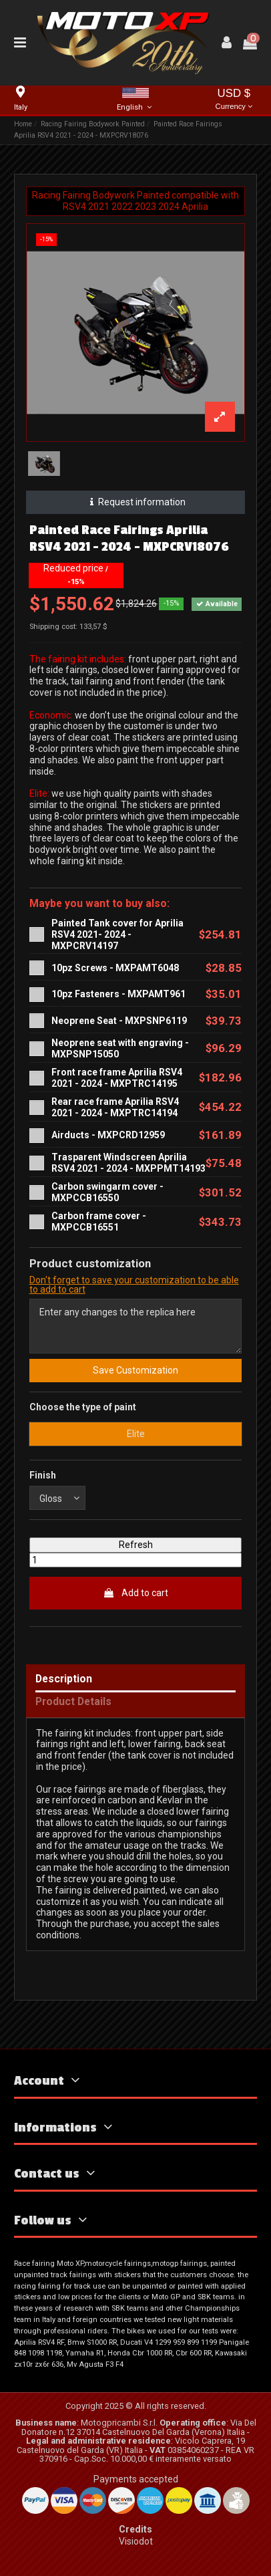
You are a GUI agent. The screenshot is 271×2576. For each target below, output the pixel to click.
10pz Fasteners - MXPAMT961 (118, 994)
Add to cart (135, 1592)
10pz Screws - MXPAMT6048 (115, 967)
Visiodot (136, 2541)
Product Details (73, 1702)
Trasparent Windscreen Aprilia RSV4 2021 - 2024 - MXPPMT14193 (128, 1163)
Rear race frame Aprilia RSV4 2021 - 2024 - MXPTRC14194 (115, 1107)
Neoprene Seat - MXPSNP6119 (119, 1020)
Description (63, 1679)
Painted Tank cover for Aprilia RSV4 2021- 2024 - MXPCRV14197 (117, 934)
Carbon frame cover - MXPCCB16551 (98, 1221)
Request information (136, 502)
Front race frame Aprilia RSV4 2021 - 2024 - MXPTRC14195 (116, 1078)
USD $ (234, 100)
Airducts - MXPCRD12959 (108, 1135)
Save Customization (135, 1370)
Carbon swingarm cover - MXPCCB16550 (107, 1192)
